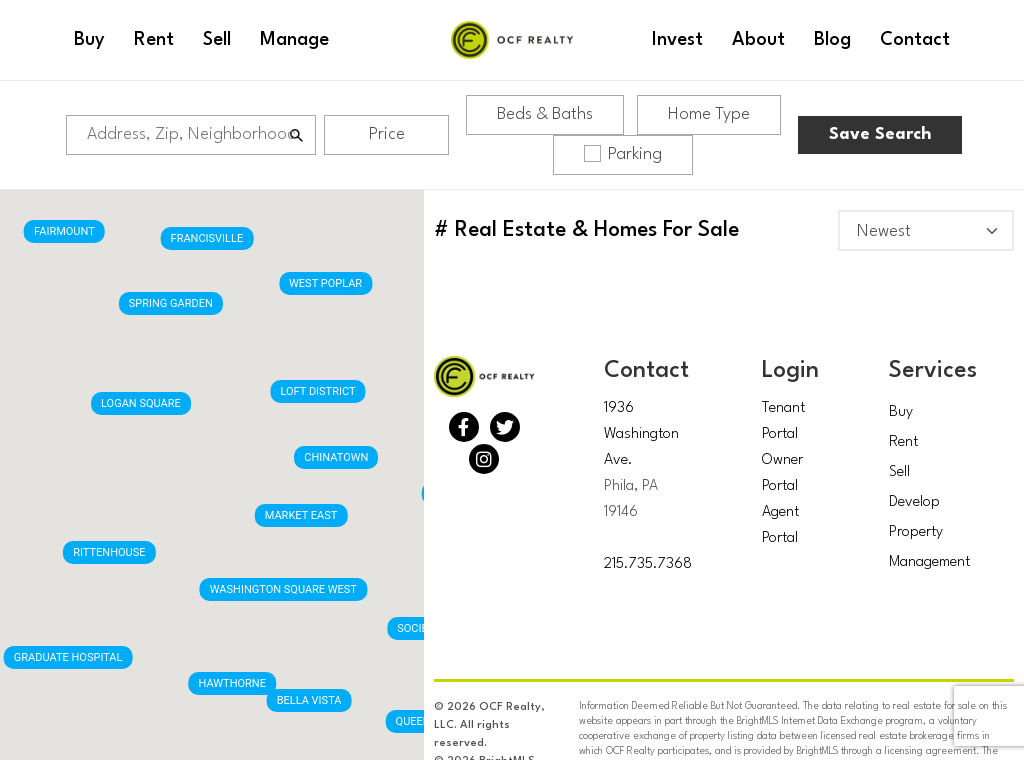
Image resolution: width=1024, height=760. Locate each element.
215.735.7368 (648, 564)
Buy (901, 412)
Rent (903, 442)
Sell (899, 472)
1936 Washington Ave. (641, 434)
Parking (623, 154)
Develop (914, 502)
